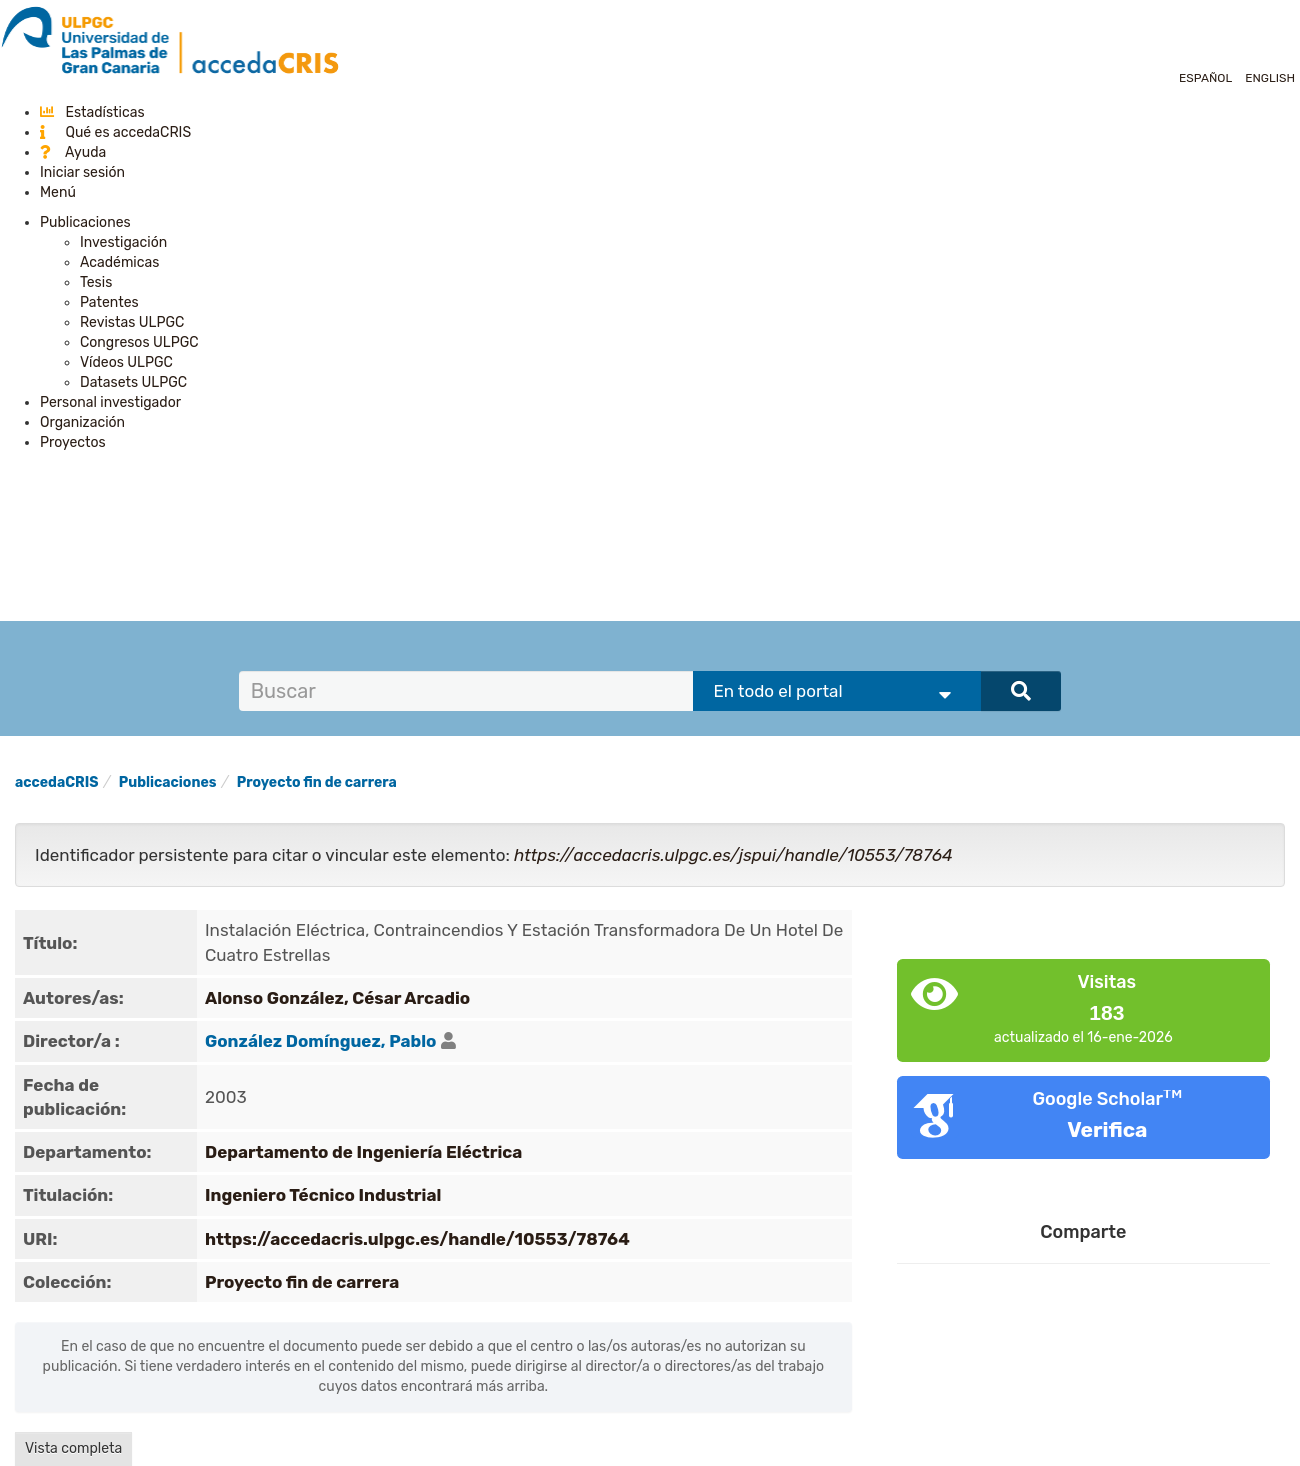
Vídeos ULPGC (126, 362)
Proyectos (73, 442)
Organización (82, 422)
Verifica (1107, 1129)
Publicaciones (85, 222)
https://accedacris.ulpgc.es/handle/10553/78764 (417, 1239)
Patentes (109, 302)
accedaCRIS (57, 782)
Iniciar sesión (82, 172)
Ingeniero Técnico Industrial (323, 1195)
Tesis (96, 282)
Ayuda (73, 152)
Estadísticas (92, 112)
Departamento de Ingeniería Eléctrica (363, 1152)
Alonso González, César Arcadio (337, 998)
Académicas (119, 262)
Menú (58, 192)
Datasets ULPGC (133, 382)
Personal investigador (110, 402)
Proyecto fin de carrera (317, 782)
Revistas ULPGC (132, 322)
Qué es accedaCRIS (115, 132)
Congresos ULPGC (139, 342)
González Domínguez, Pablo (320, 1041)
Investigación (123, 242)
